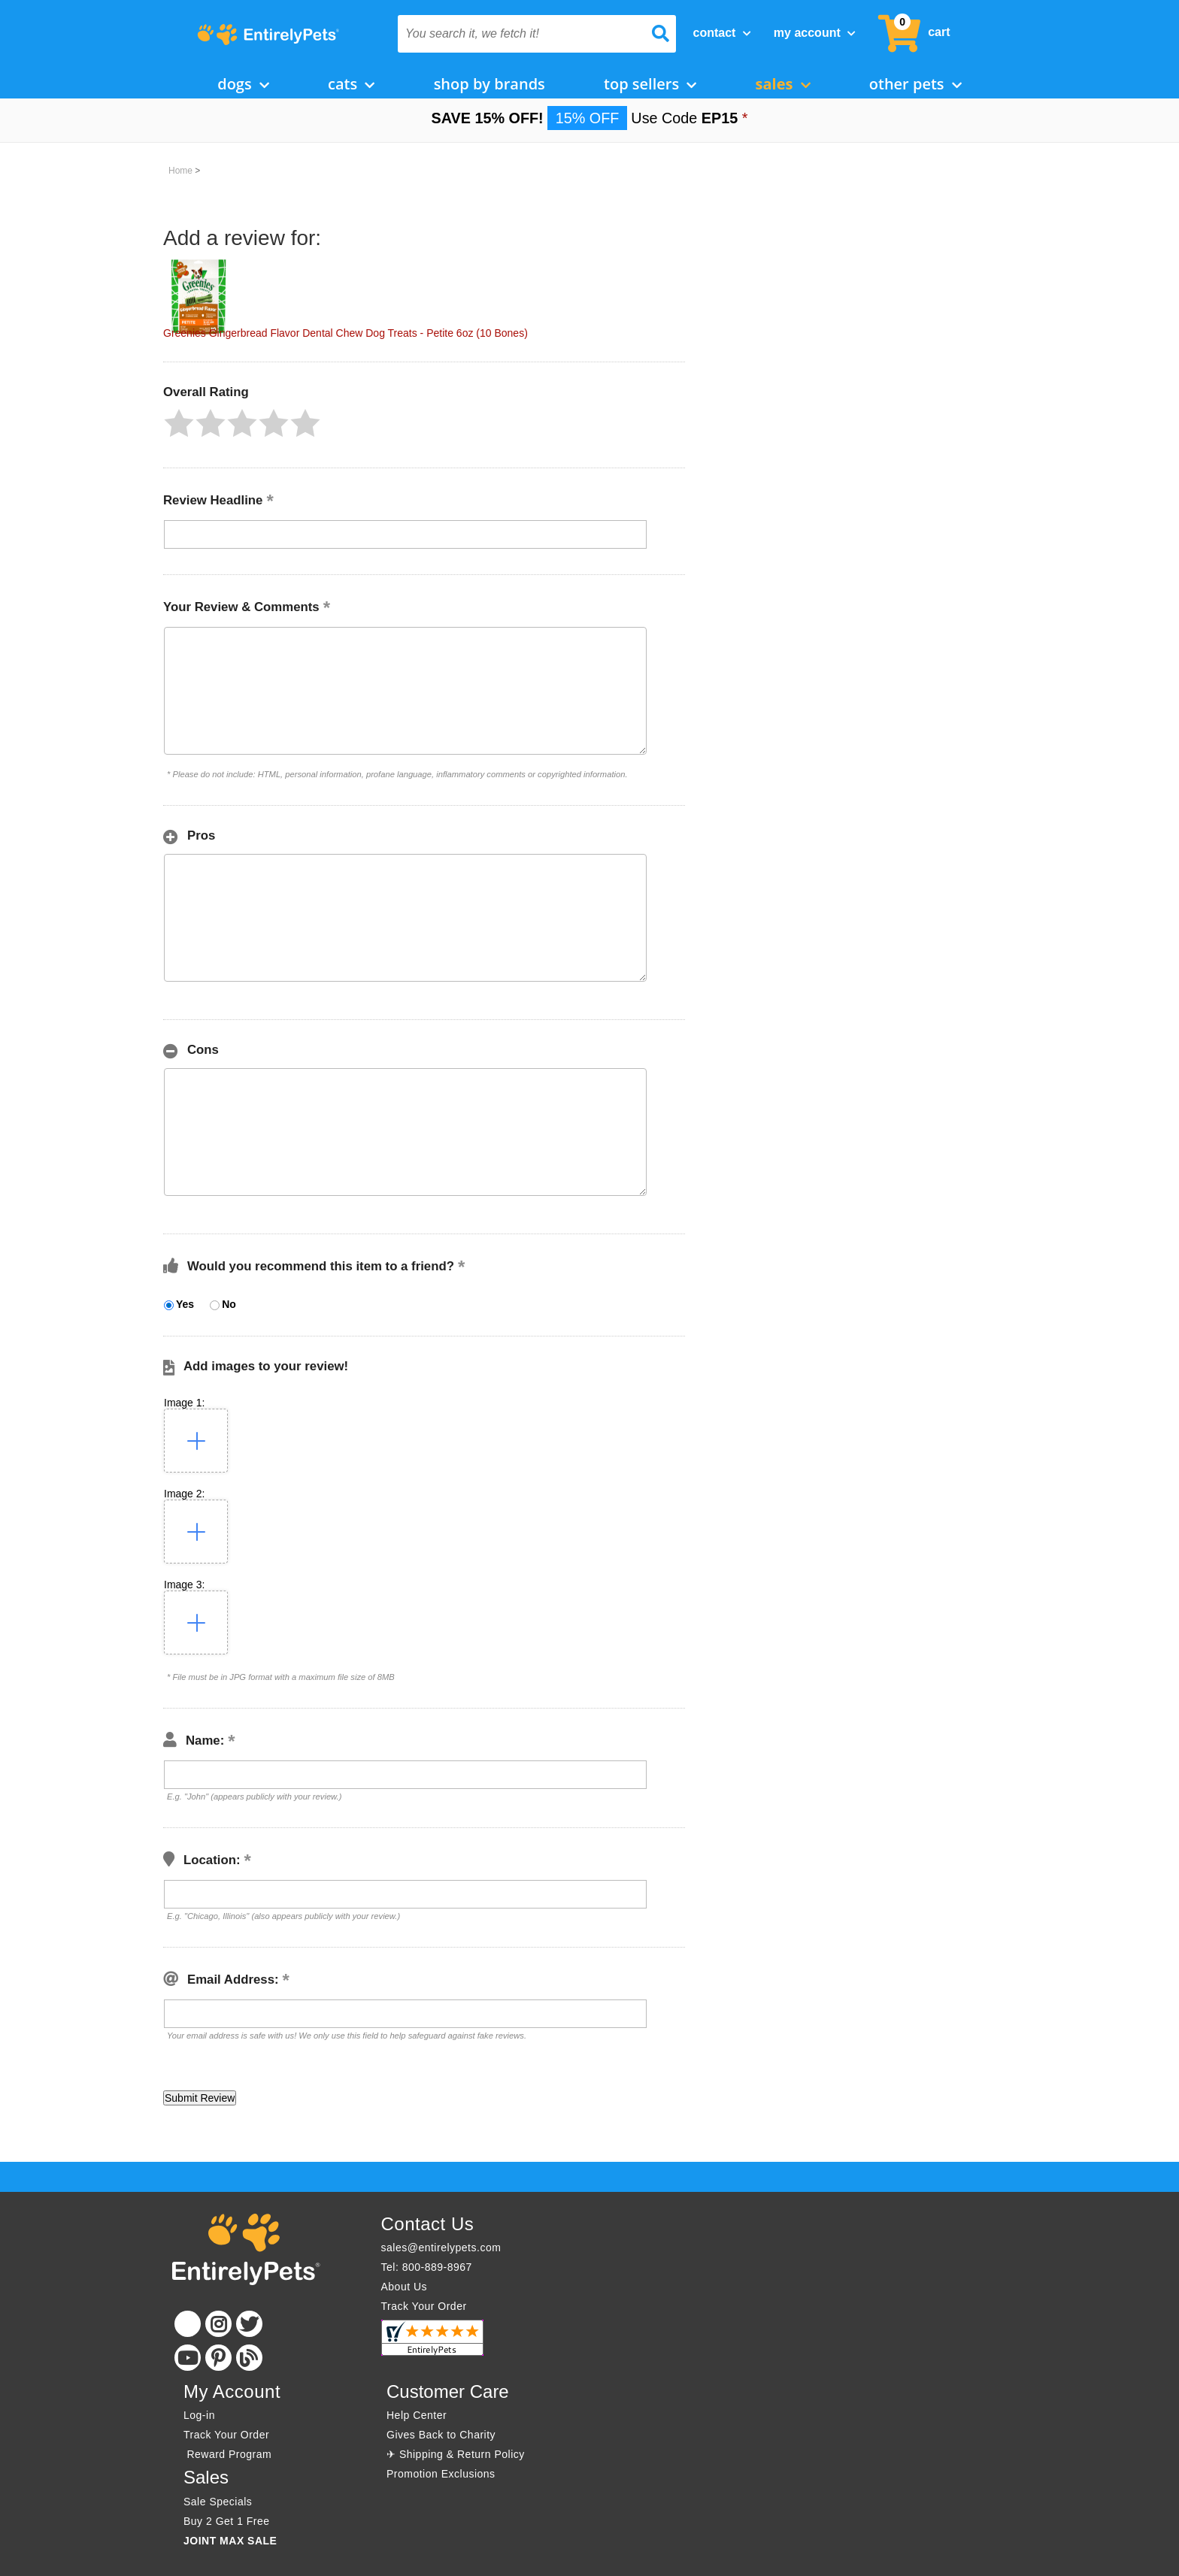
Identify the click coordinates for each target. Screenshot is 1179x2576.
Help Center (416, 2415)
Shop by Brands (489, 84)
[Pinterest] (218, 2357)
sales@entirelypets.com (441, 2248)
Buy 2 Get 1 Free (226, 2521)
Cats (351, 84)
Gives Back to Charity (441, 2435)
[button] (179, 423)
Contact (722, 32)
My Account (815, 32)
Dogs (243, 84)
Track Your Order (424, 2306)
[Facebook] (187, 2324)
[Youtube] (187, 2357)
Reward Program (229, 2454)
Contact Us (427, 2224)
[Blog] (249, 2357)
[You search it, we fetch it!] (516, 34)
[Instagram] (218, 2324)
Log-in (199, 2415)
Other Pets (915, 84)
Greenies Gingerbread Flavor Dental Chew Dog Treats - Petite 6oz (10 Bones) (345, 333)
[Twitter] (249, 2324)
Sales (783, 84)
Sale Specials (217, 2502)
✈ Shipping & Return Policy (455, 2454)
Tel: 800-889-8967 (426, 2267)
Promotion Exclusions (441, 2474)
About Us (404, 2287)
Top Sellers (650, 84)
